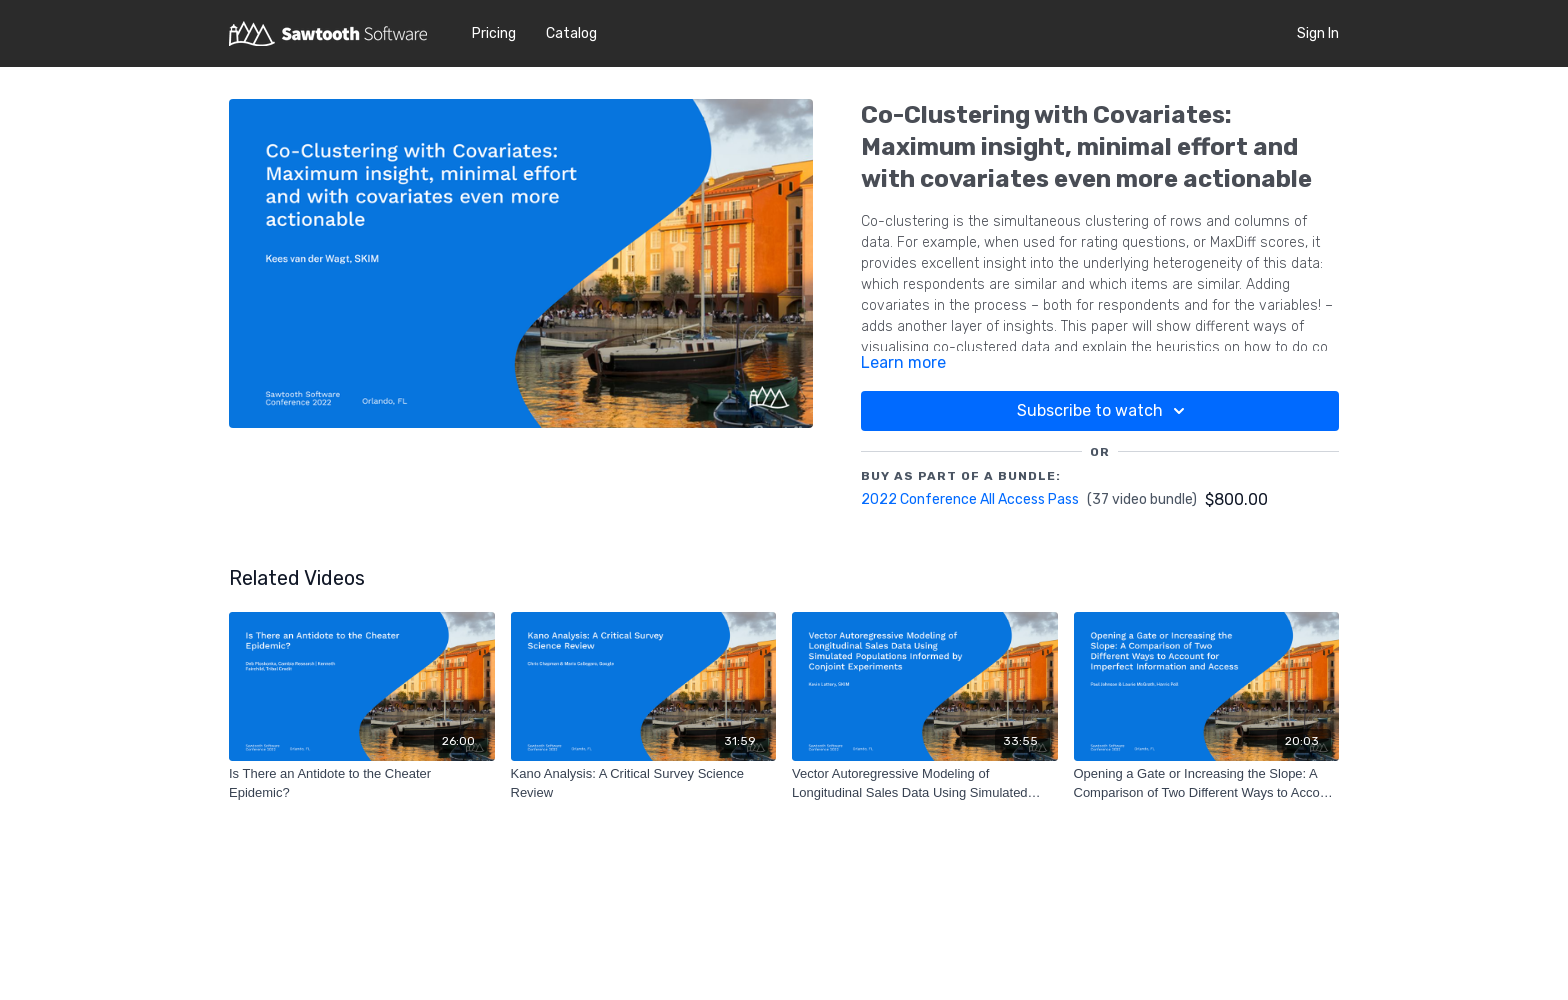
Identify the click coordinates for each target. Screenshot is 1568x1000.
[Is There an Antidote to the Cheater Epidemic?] (362, 783)
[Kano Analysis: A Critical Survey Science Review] (644, 783)
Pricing (494, 33)
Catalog (571, 33)
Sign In (1318, 33)
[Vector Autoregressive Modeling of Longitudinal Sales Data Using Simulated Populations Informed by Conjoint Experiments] (925, 783)
